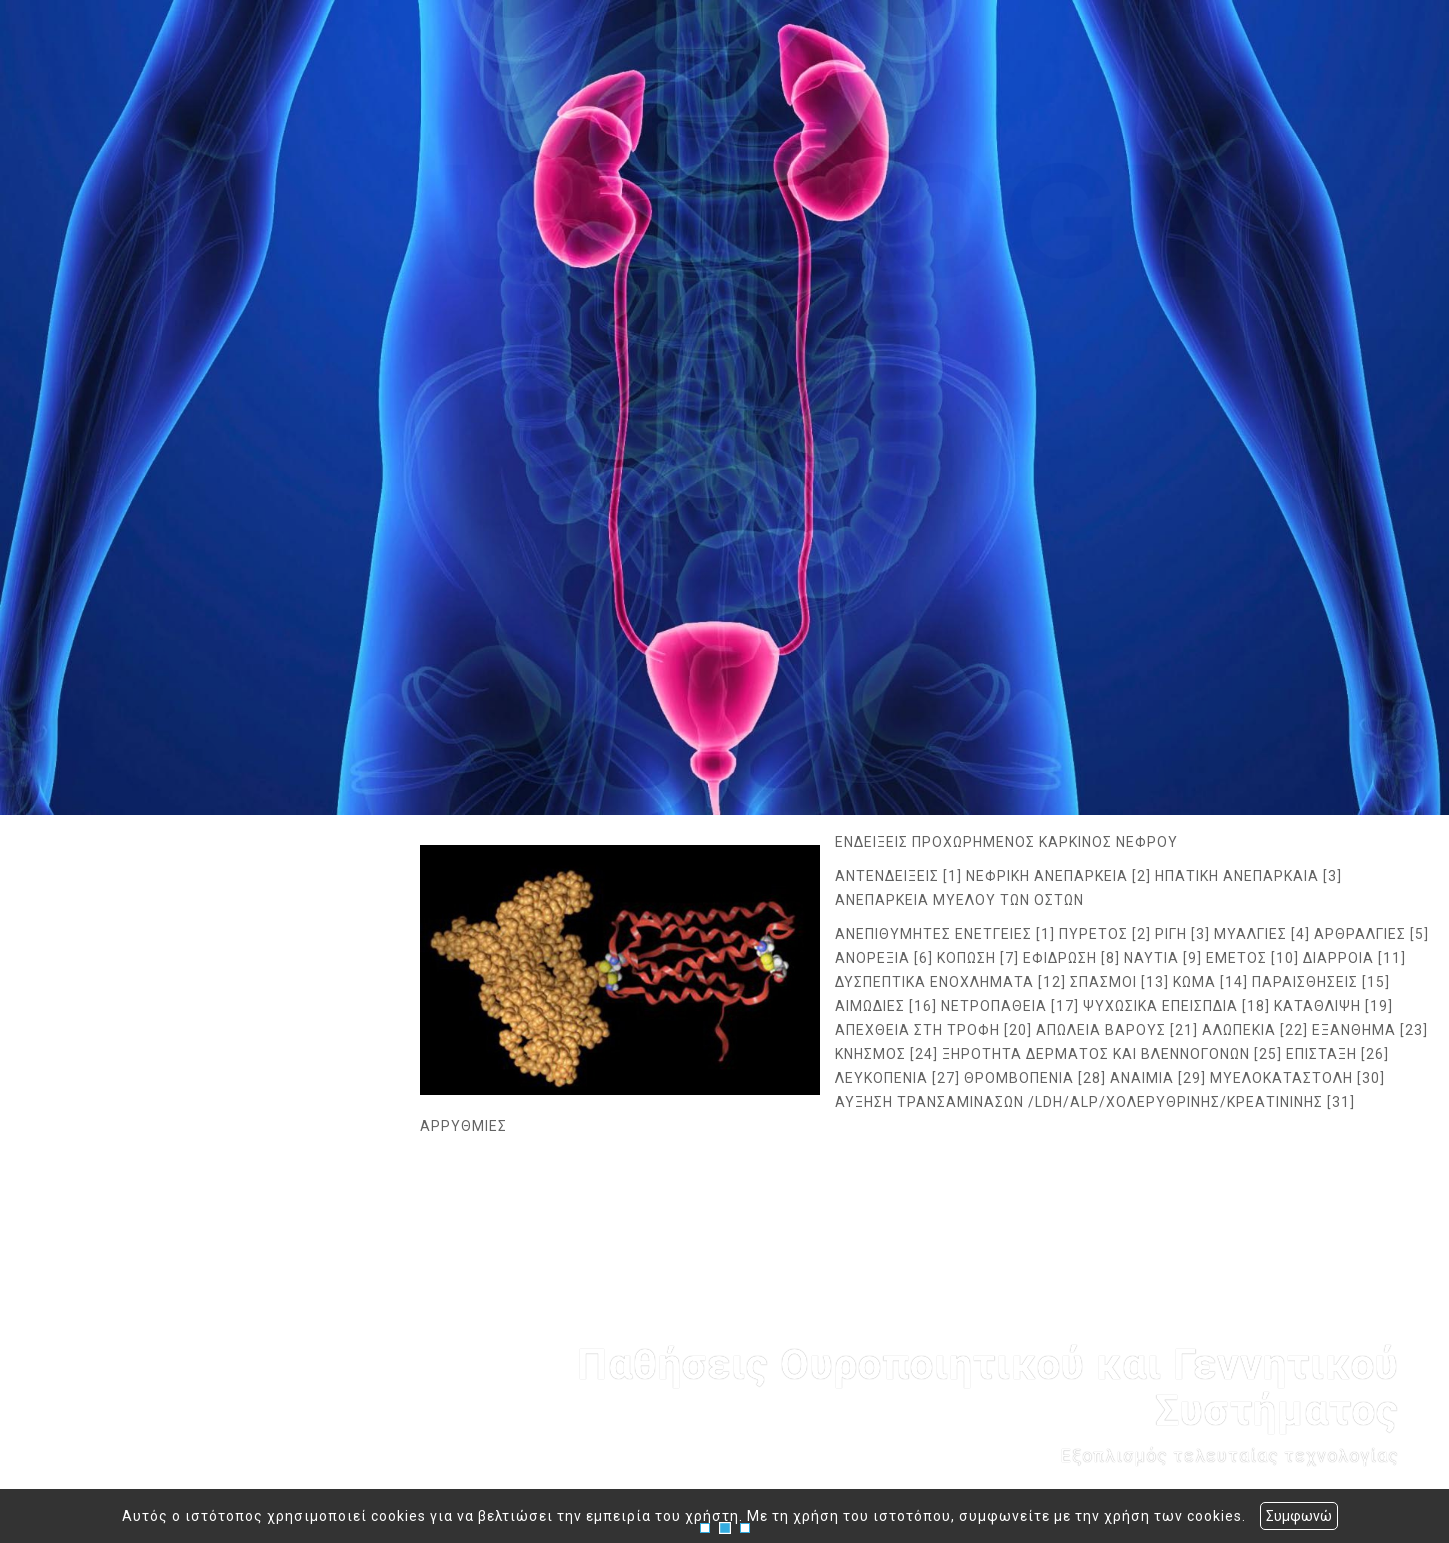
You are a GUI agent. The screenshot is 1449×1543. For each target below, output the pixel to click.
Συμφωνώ (1299, 1516)
